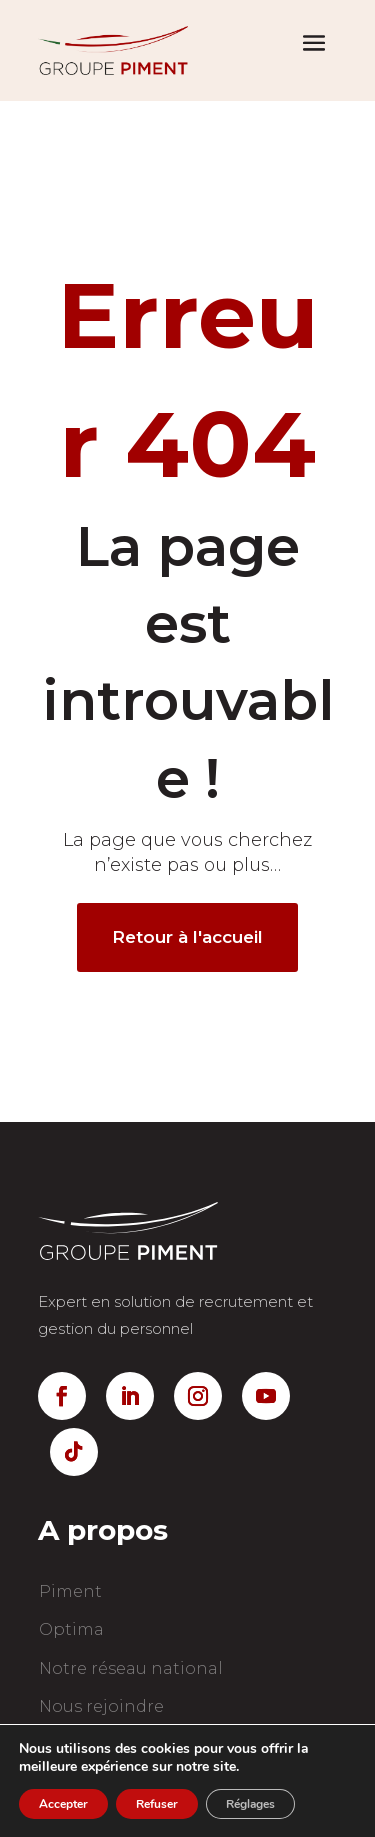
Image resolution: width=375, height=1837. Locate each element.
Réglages (250, 1804)
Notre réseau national (131, 1668)
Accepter (63, 1804)
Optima (71, 1629)
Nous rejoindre (101, 1706)
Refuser (157, 1804)
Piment (70, 1591)
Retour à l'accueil (187, 937)
